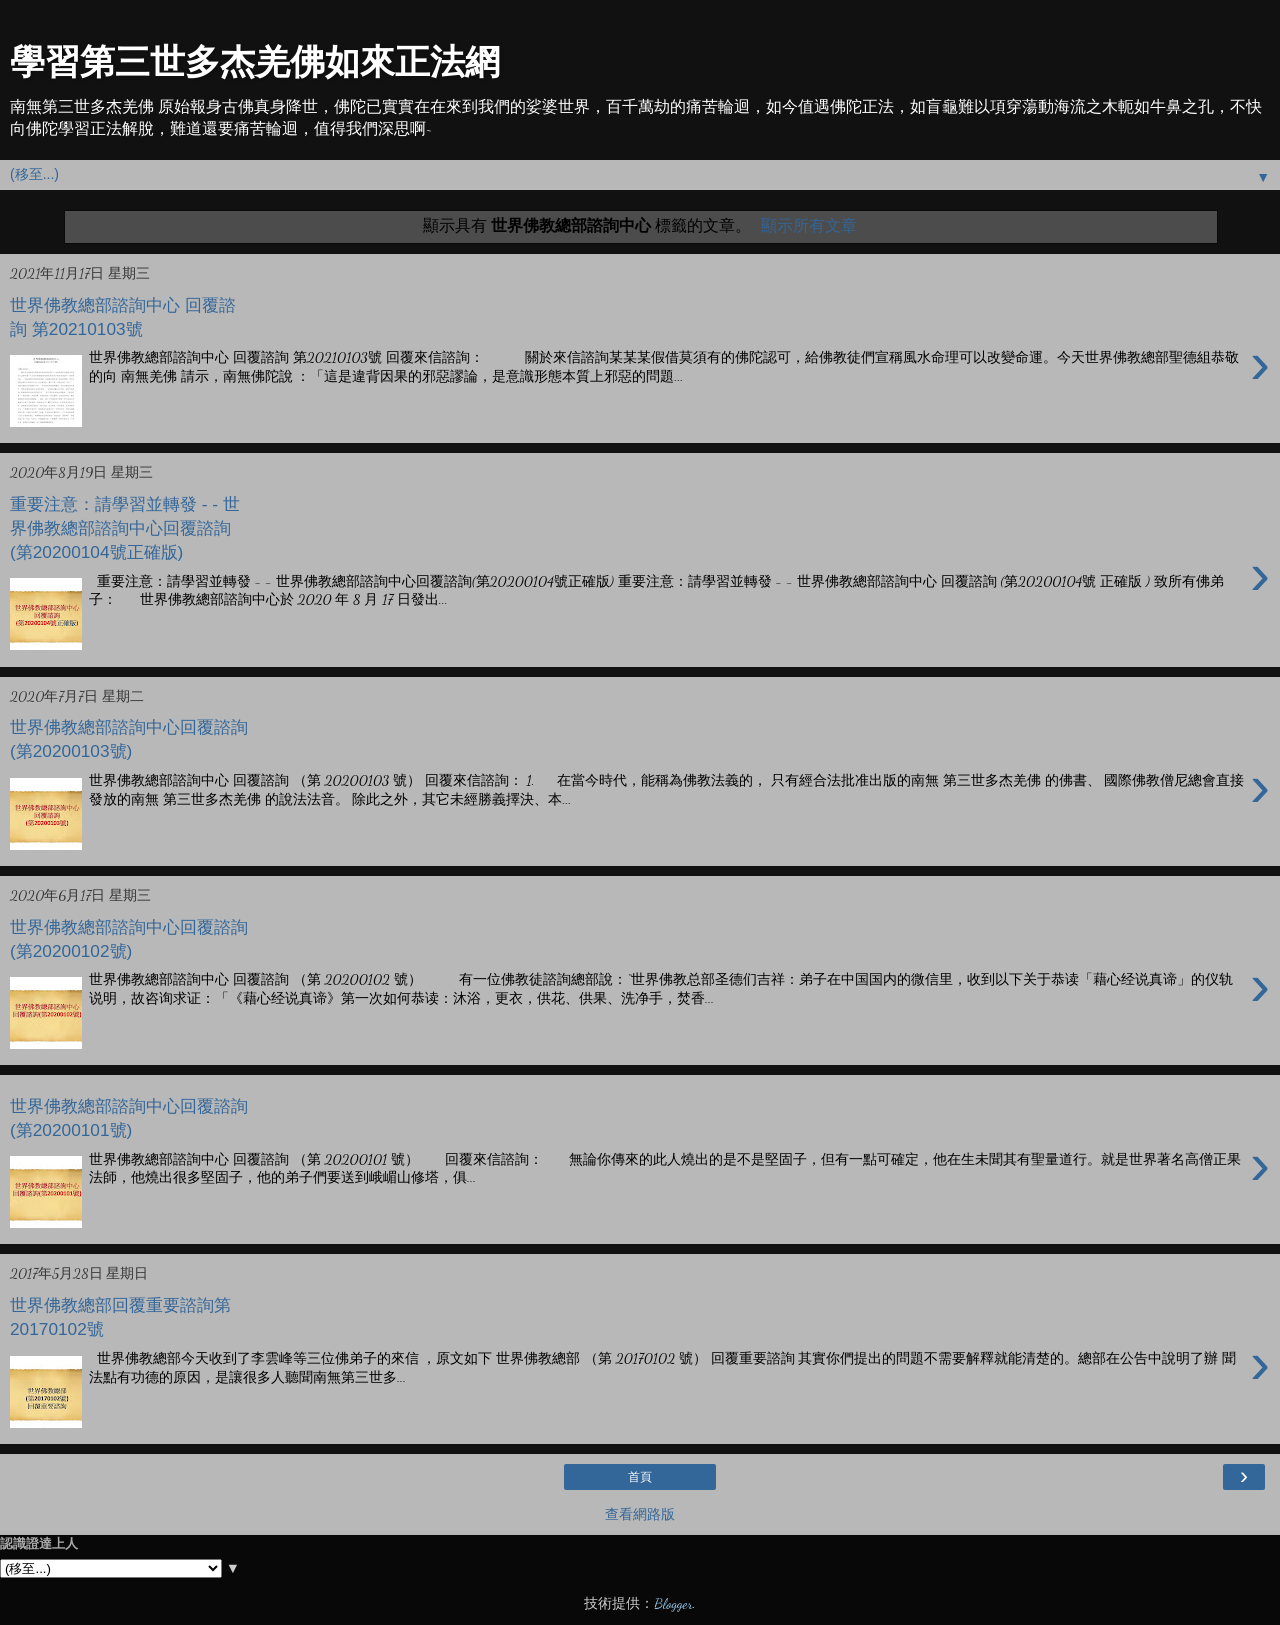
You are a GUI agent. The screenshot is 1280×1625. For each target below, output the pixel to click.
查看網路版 (640, 1514)
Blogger (673, 1603)
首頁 (640, 1477)
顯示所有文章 (809, 225)
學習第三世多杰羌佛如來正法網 (255, 62)
